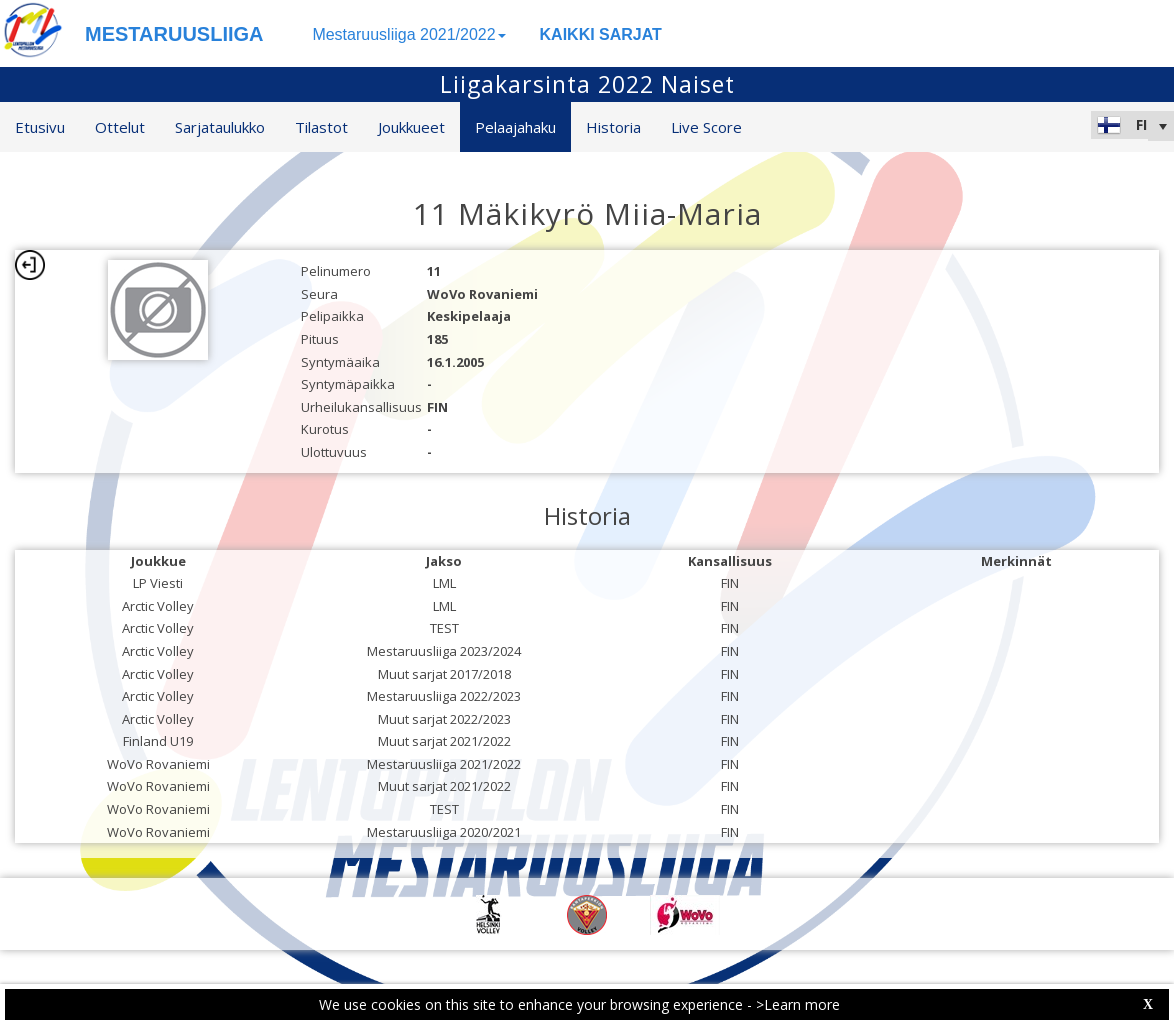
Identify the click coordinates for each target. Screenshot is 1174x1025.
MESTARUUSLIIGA (174, 34)
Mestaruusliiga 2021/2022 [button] (408, 34)
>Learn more (798, 1004)
